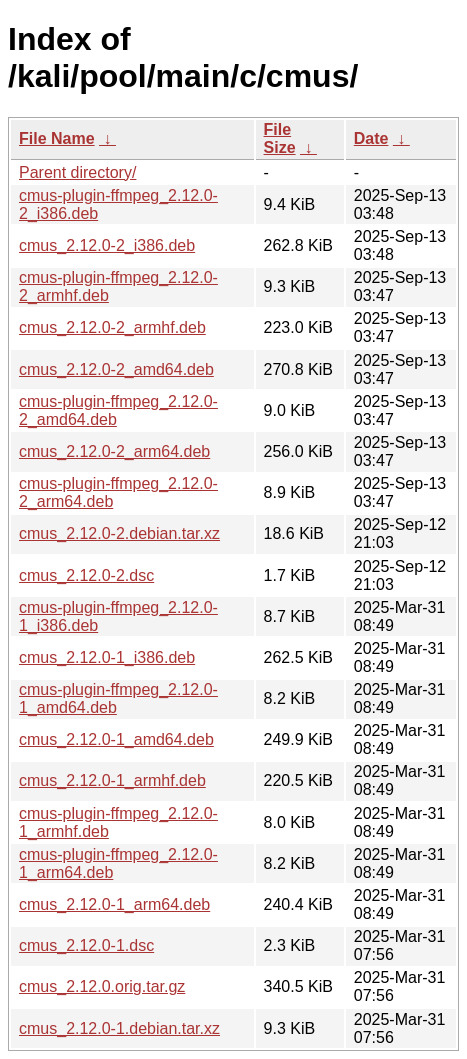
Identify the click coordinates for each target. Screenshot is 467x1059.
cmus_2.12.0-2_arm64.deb (114, 451)
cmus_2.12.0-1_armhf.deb (112, 780)
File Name (57, 138)
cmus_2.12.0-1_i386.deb (107, 657)
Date (371, 138)
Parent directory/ (77, 172)
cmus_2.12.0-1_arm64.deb (114, 904)
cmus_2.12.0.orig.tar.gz (102, 986)
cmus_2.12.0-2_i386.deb (107, 245)
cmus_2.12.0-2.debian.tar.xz (119, 533)
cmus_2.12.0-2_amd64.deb (116, 369)
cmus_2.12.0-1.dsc (86, 945)
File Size (280, 138)
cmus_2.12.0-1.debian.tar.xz (119, 1028)
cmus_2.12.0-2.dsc (86, 575)
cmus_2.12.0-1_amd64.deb (116, 739)
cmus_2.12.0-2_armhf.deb (112, 327)
